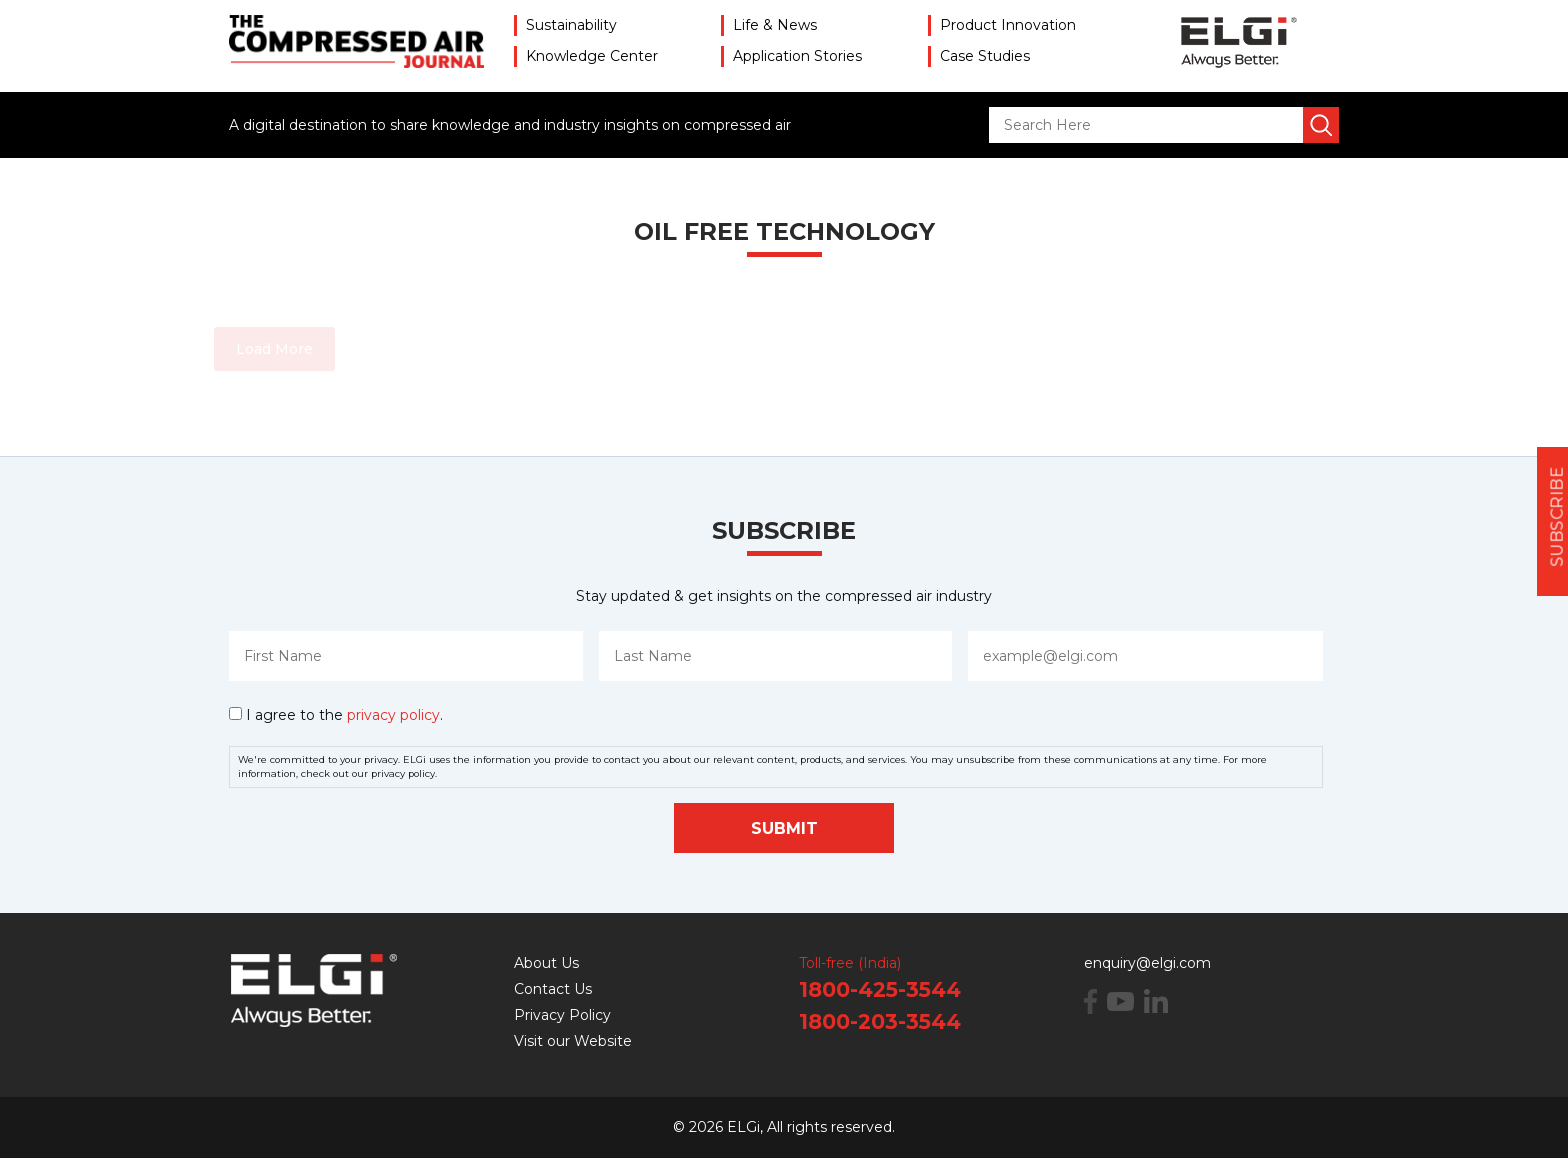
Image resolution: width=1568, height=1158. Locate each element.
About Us (546, 963)
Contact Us (553, 989)
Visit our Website (573, 1041)
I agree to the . (344, 715)
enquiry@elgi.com (1147, 963)
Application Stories (797, 56)
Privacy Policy (562, 1015)
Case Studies (985, 56)
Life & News (775, 25)
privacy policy (393, 715)
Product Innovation (1008, 25)
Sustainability (571, 25)
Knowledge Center (592, 56)
